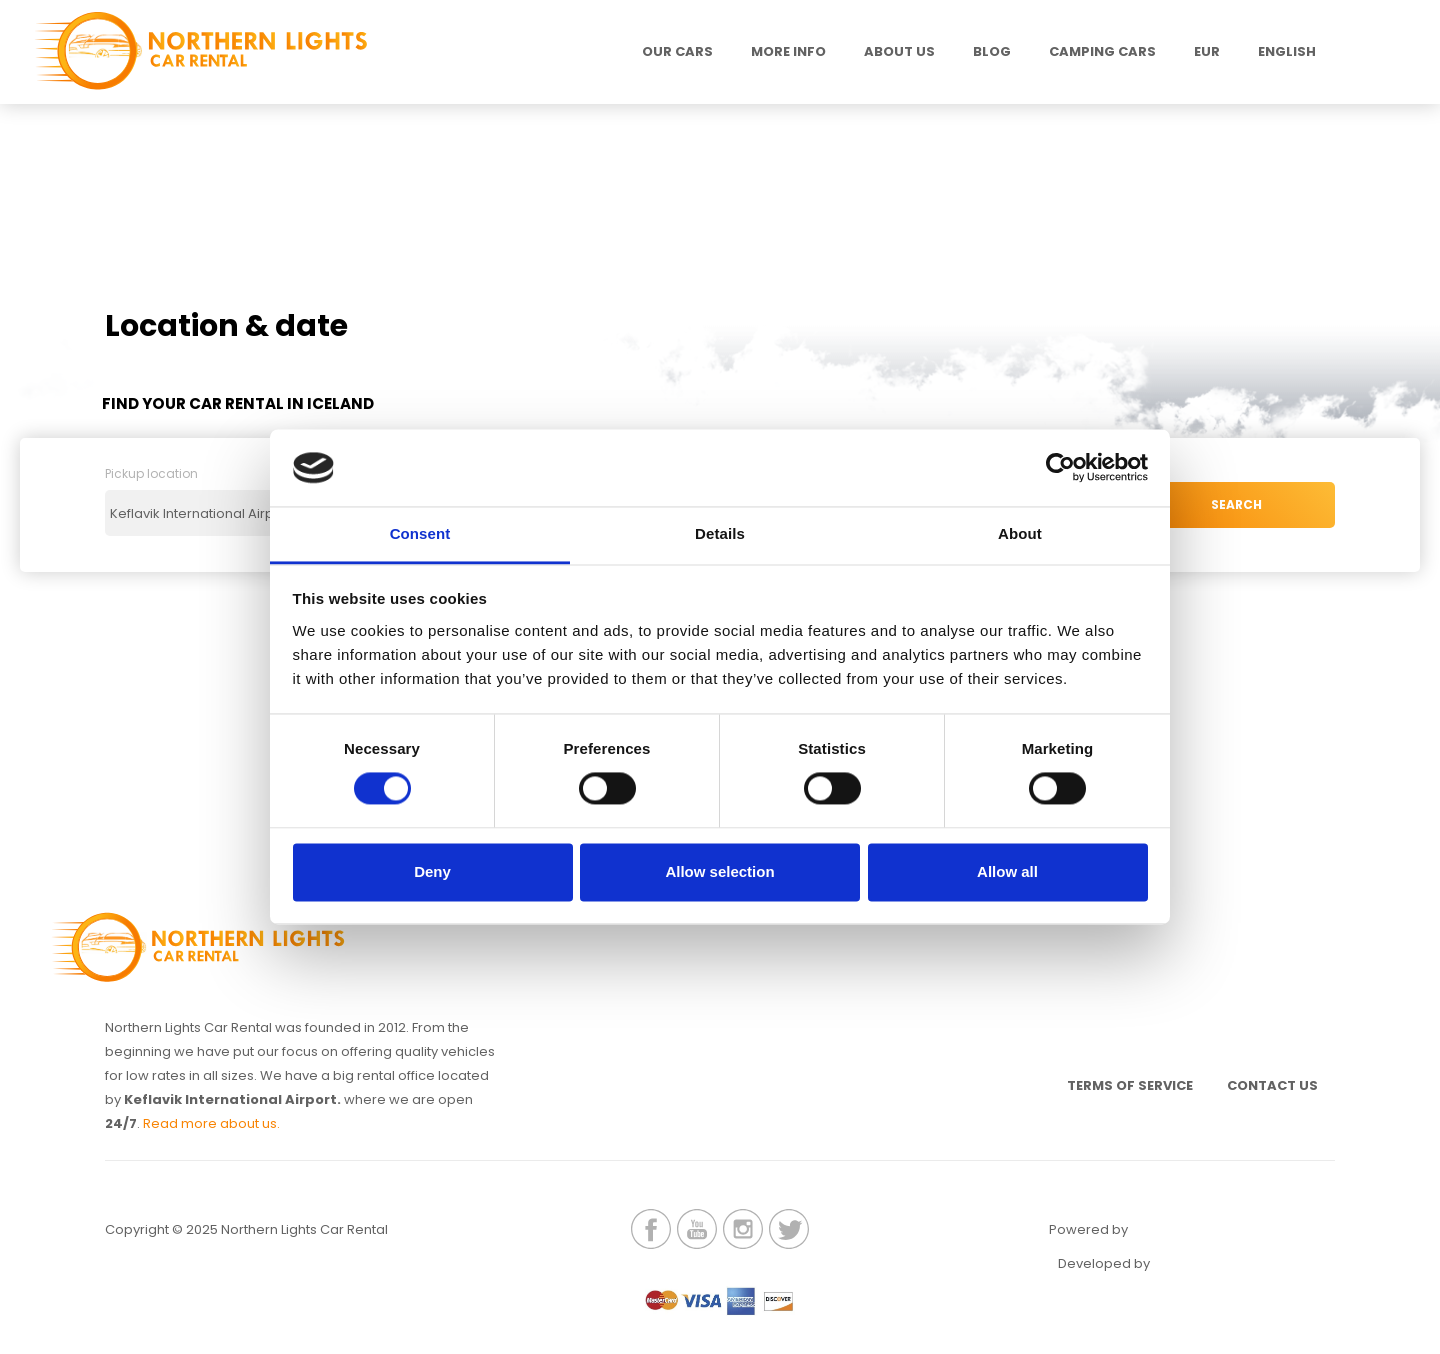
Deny (432, 871)
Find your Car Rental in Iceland (248, 407)
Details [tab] (720, 533)
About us (899, 51)
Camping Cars (1102, 51)
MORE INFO (788, 51)
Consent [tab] (420, 533)
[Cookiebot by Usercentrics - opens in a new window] (1060, 468)
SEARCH (1236, 521)
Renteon (1186, 1242)
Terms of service (1109, 1099)
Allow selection (719, 871)
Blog (992, 51)
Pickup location (151, 482)
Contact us (1265, 1099)
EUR (1207, 51)
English (1287, 51)
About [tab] (1020, 533)
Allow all (1007, 871)
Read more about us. (211, 1131)
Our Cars (677, 51)
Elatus (1208, 1276)
